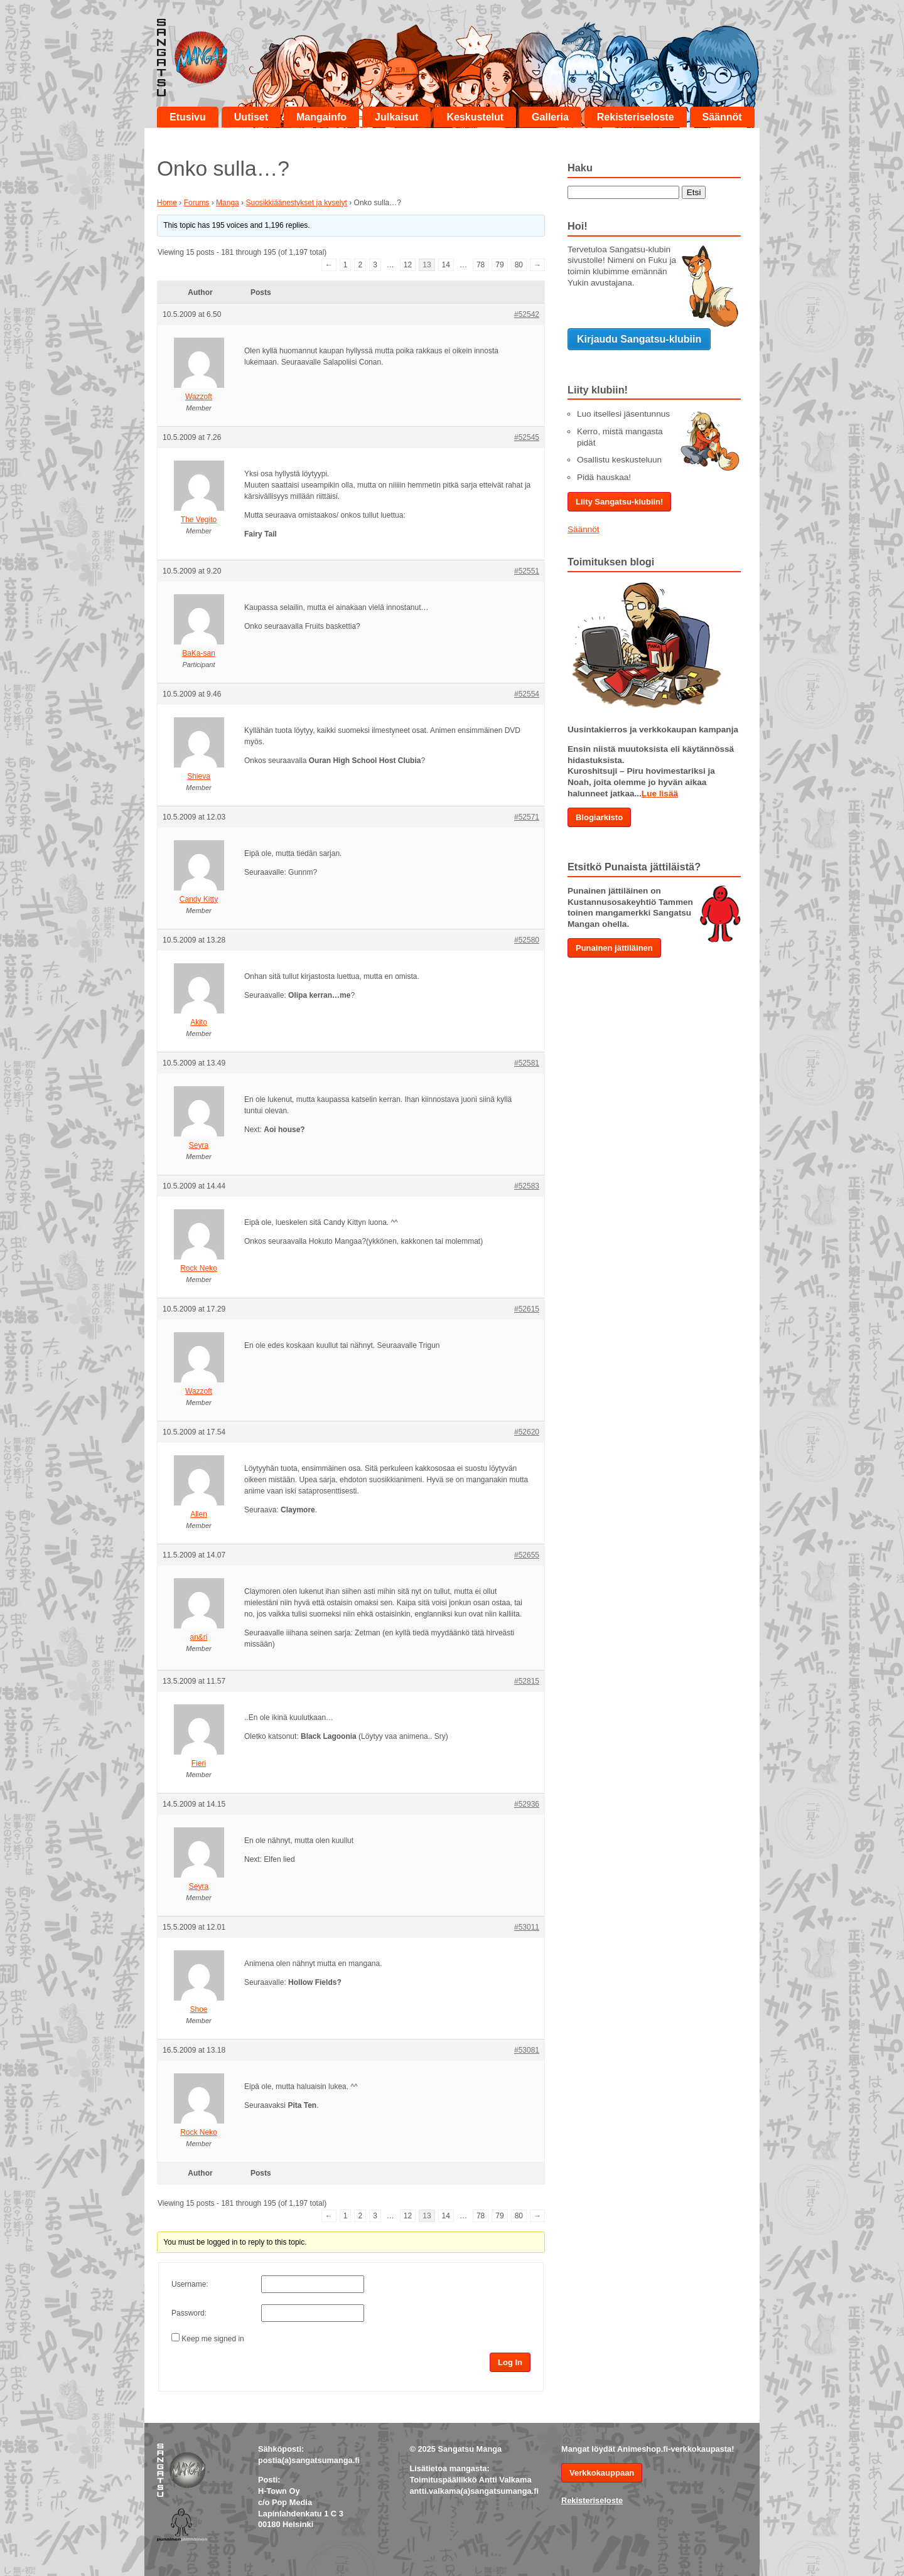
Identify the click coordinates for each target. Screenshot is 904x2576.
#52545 (526, 437)
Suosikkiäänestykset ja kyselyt (296, 202)
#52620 (526, 1432)
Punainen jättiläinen (614, 948)
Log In (510, 2362)
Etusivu (188, 117)
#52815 (526, 1681)
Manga (227, 202)
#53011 (526, 1927)
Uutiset (251, 117)
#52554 (526, 694)
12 (408, 264)
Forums (197, 202)
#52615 (526, 1309)
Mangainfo (321, 117)
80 (519, 264)
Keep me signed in (212, 2338)
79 (499, 264)
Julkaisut (396, 117)
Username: (189, 2284)
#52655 (526, 1555)
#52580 (526, 940)
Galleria (550, 117)
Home (167, 202)
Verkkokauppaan (601, 2472)
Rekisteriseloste (635, 117)
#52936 (526, 1804)
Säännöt (722, 117)
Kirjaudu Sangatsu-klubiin (639, 339)
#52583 (526, 1186)
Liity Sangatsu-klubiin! (619, 501)
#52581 (526, 1063)
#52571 (526, 817)
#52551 (526, 571)
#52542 (526, 314)
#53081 (526, 2050)
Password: (189, 2313)
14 (446, 264)
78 (480, 264)
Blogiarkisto (599, 817)
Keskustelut (474, 117)
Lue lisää (660, 793)
